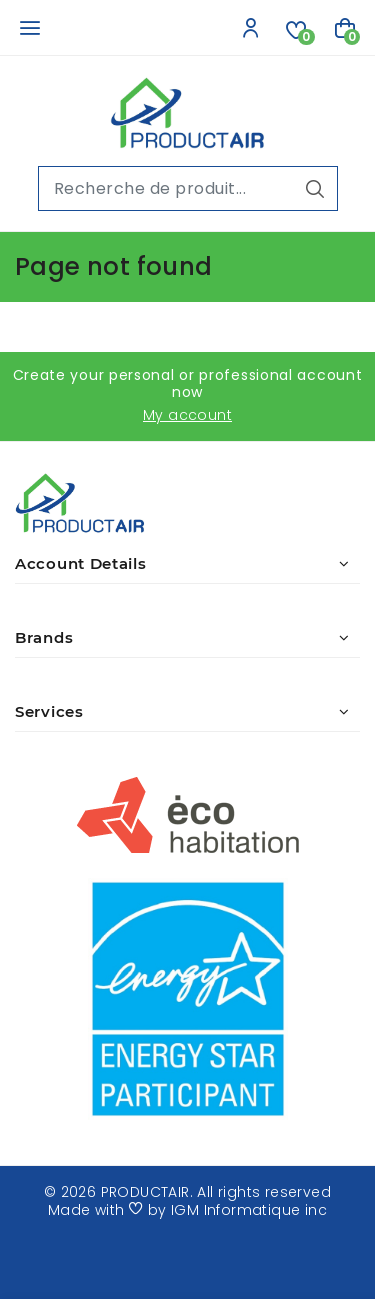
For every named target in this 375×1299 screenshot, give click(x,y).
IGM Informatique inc (249, 1210)
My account (187, 415)
